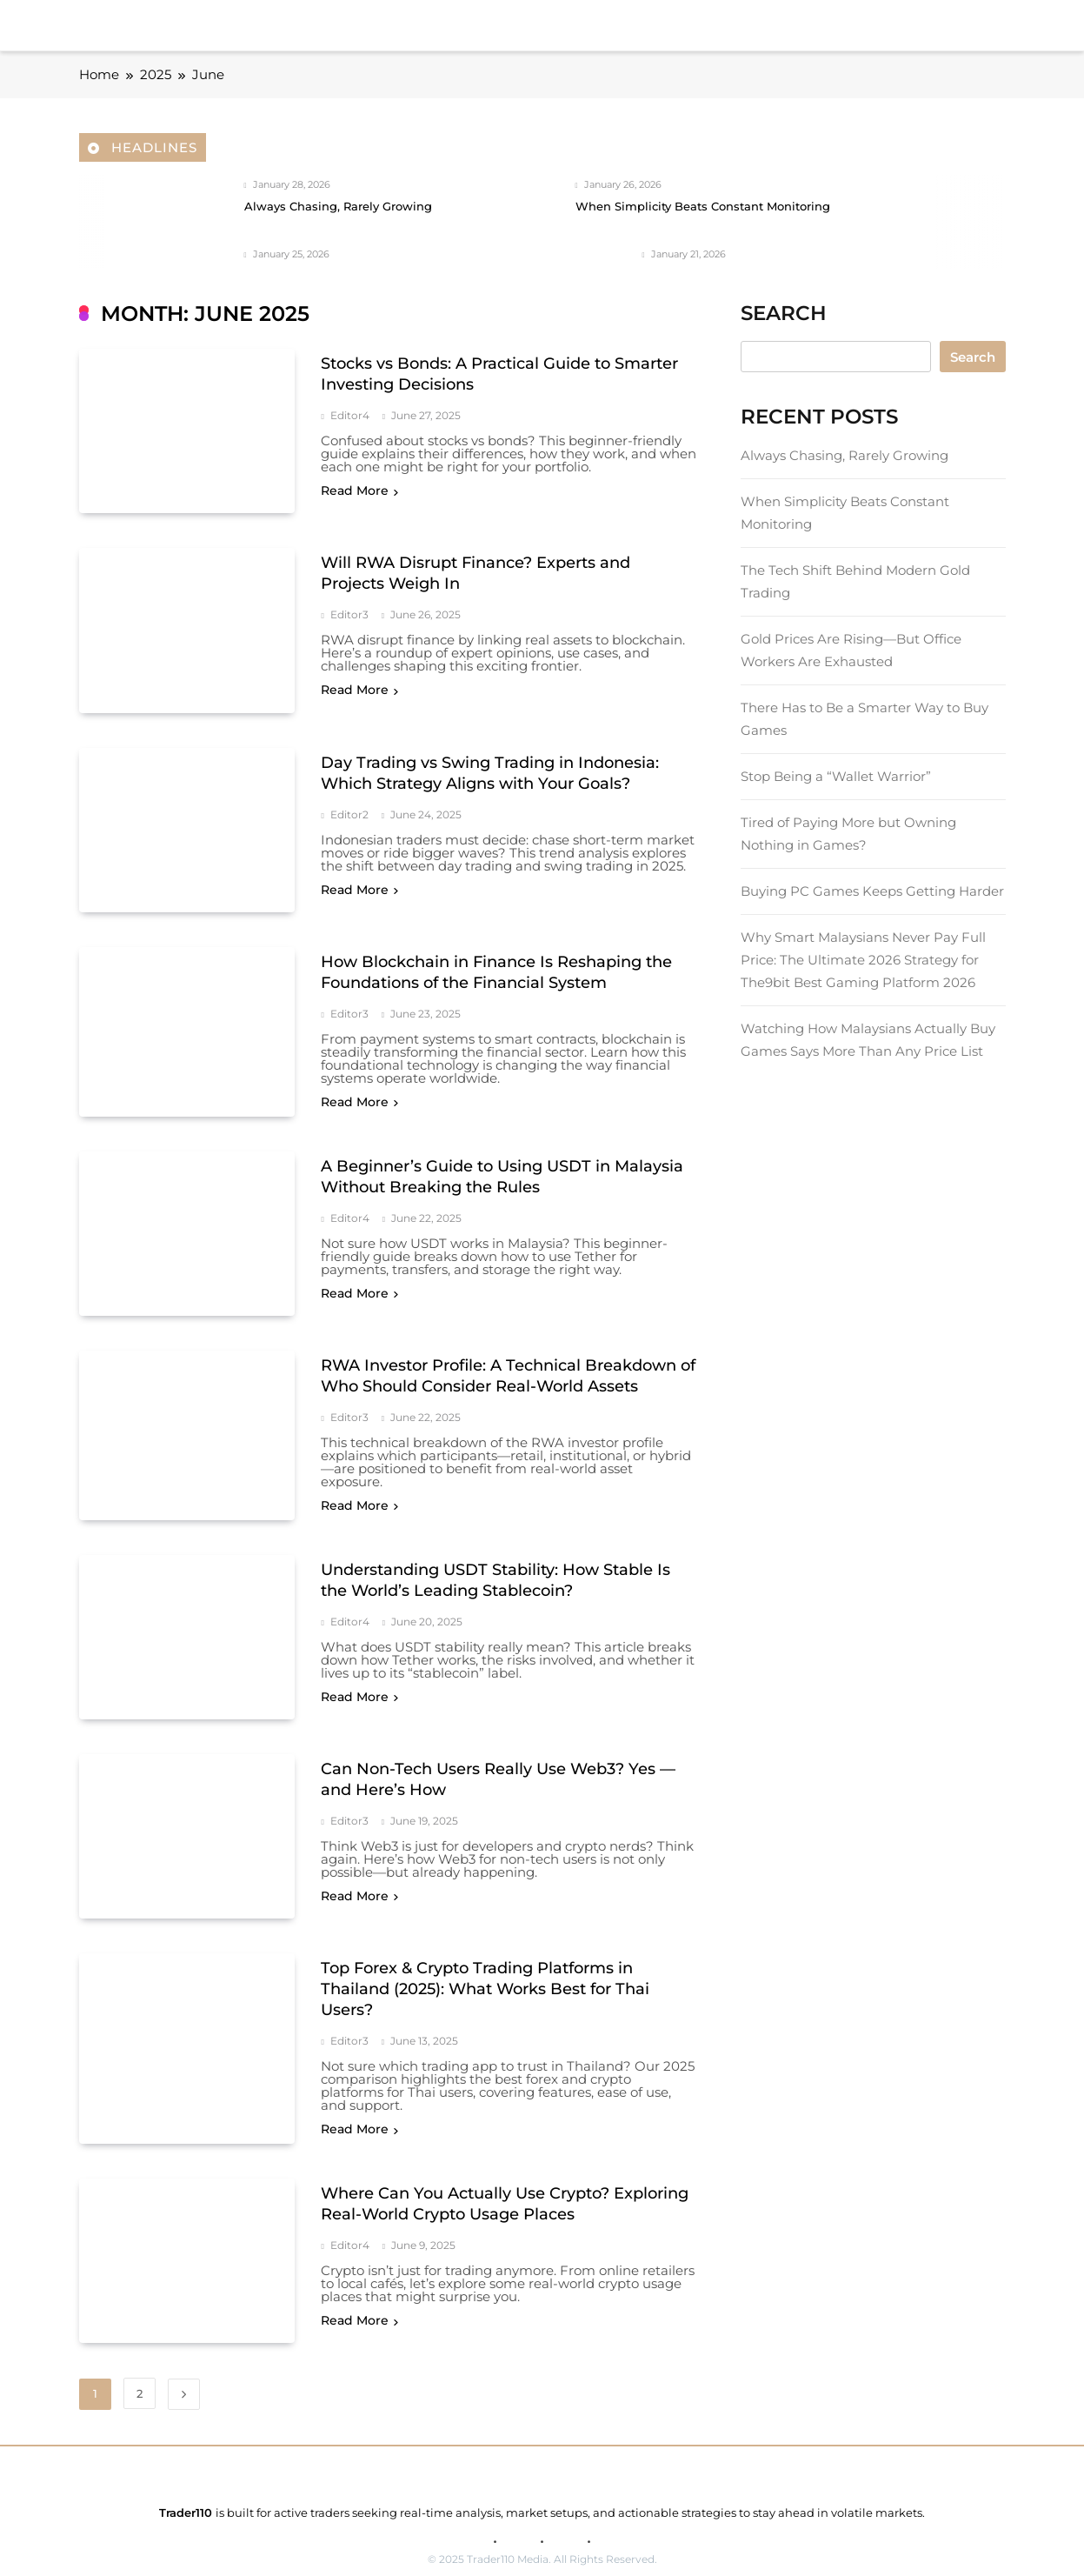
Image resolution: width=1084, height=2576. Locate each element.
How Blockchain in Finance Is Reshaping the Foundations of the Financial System (496, 961)
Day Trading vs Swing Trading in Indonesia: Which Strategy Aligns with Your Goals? (490, 765)
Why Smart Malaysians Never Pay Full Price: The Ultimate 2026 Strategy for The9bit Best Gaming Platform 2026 (863, 960)
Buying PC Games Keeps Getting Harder (872, 891)
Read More (359, 490)
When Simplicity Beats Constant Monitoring (702, 207)
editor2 (349, 807)
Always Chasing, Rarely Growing (338, 207)
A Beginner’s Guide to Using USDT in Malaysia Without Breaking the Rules (502, 1165)
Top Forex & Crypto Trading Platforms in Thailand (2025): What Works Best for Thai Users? (485, 1967)
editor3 (349, 611)
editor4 (349, 415)
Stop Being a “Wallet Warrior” (836, 776)
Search (972, 357)
